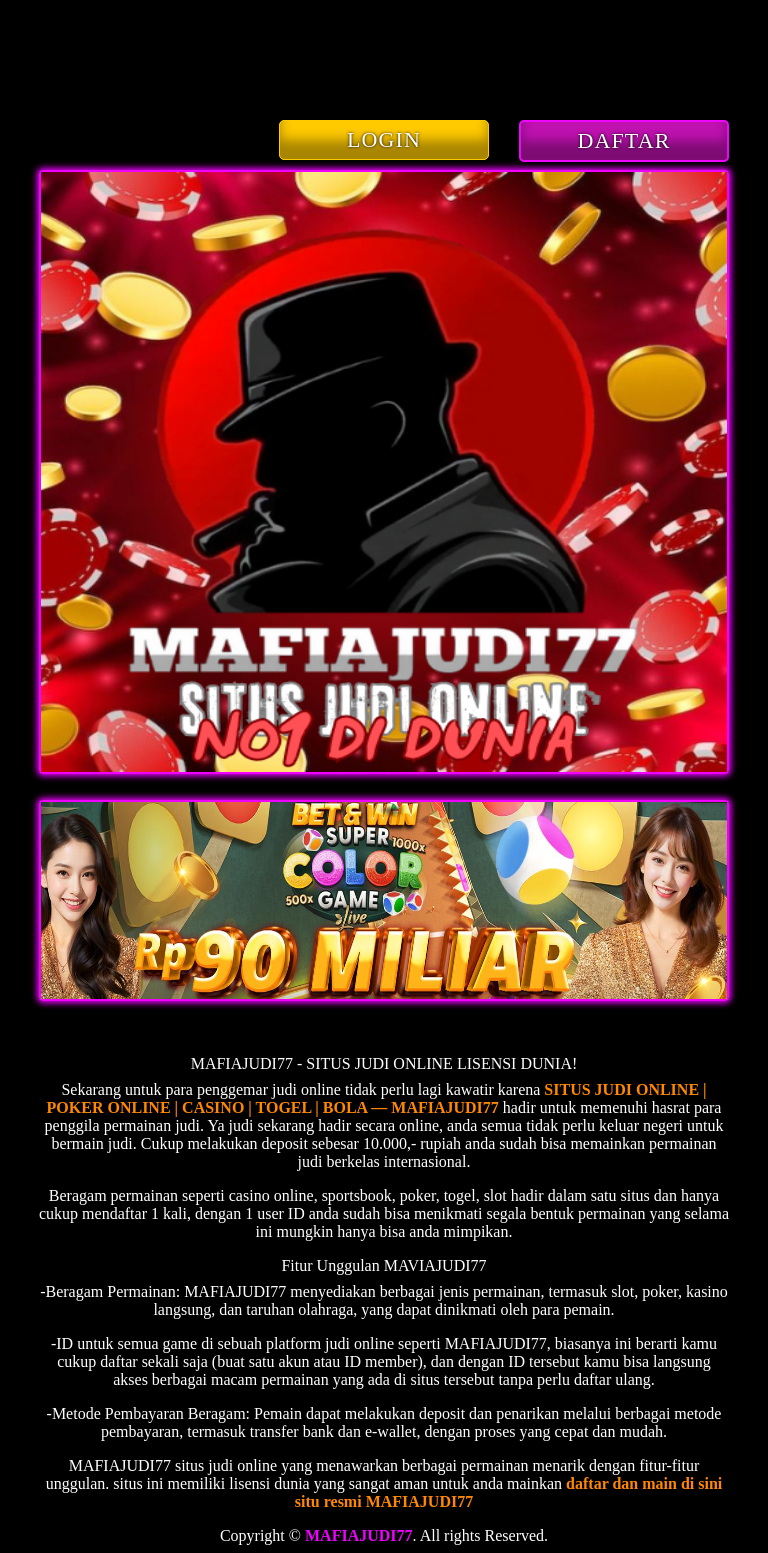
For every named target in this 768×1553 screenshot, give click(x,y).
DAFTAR (624, 140)
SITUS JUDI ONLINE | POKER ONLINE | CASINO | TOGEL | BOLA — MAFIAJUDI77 (377, 1098)
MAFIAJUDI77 (359, 1535)
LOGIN (384, 139)
